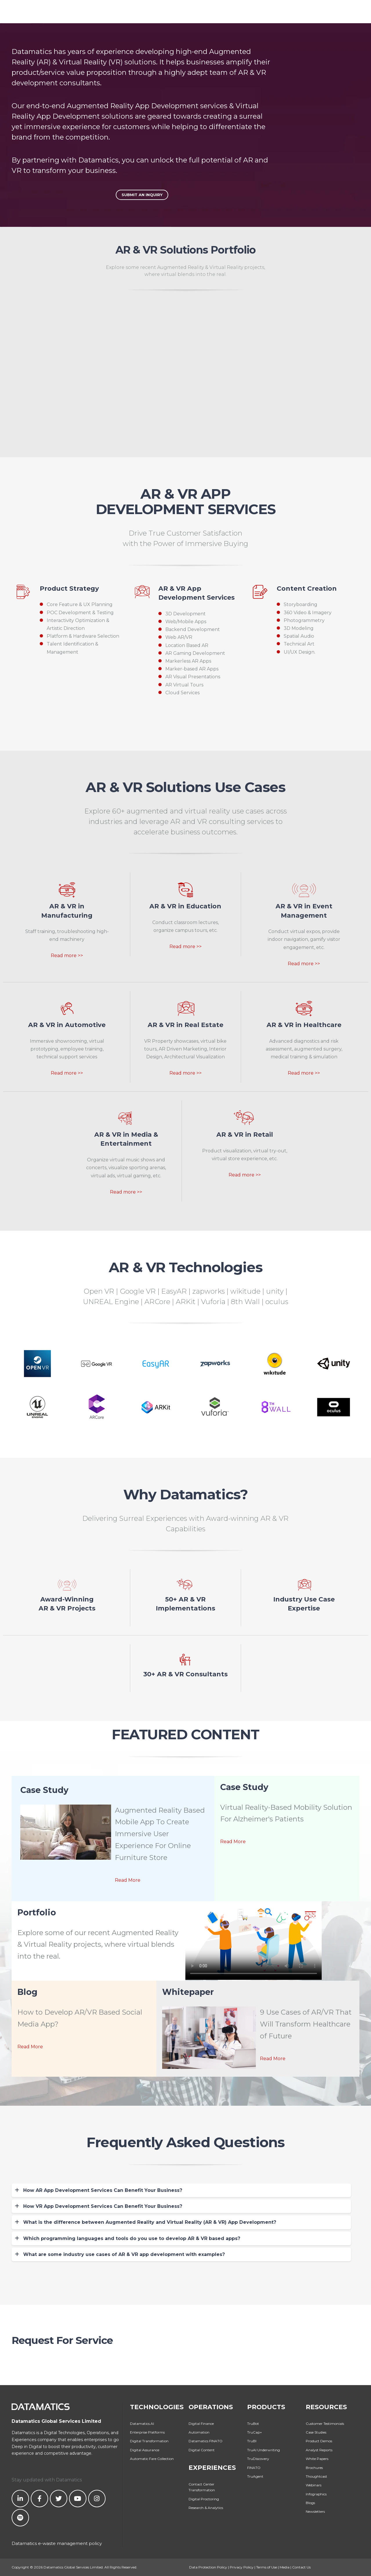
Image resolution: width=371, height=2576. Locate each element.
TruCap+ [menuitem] (254, 2432)
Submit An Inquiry (142, 194)
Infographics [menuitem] (316, 2494)
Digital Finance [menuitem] (201, 2423)
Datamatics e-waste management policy (57, 2543)
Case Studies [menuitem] (316, 2432)
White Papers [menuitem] (317, 2458)
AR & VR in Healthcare (304, 1024)
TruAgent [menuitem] (255, 2476)
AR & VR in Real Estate (185, 1024)
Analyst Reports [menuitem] (319, 2450)
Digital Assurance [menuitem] (144, 2450)
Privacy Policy (242, 2567)
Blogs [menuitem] (310, 2503)
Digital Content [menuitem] (202, 2450)
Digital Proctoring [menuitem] (204, 2499)
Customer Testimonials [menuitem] (325, 2423)
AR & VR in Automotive (67, 1024)
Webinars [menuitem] (313, 2485)
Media (284, 2567)
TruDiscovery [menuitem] (258, 2458)
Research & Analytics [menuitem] (206, 2508)
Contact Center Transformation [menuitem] (202, 2487)
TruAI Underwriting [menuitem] (263, 2450)
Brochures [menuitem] (314, 2467)
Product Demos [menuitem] (319, 2441)
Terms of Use (266, 2567)
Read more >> (67, 955)
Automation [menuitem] (199, 2432)
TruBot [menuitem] (253, 2423)
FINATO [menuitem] (253, 2467)
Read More (127, 1880)
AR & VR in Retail (244, 1134)
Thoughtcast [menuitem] (316, 2476)
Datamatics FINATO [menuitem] (205, 2441)
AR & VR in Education (185, 906)
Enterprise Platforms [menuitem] (147, 2432)
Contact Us (301, 2567)
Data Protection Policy (208, 2567)
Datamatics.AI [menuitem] (142, 2423)
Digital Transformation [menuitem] (149, 2441)
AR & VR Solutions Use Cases (185, 787)
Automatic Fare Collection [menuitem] (152, 2458)
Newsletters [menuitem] (315, 2511)
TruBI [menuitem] (251, 2441)
